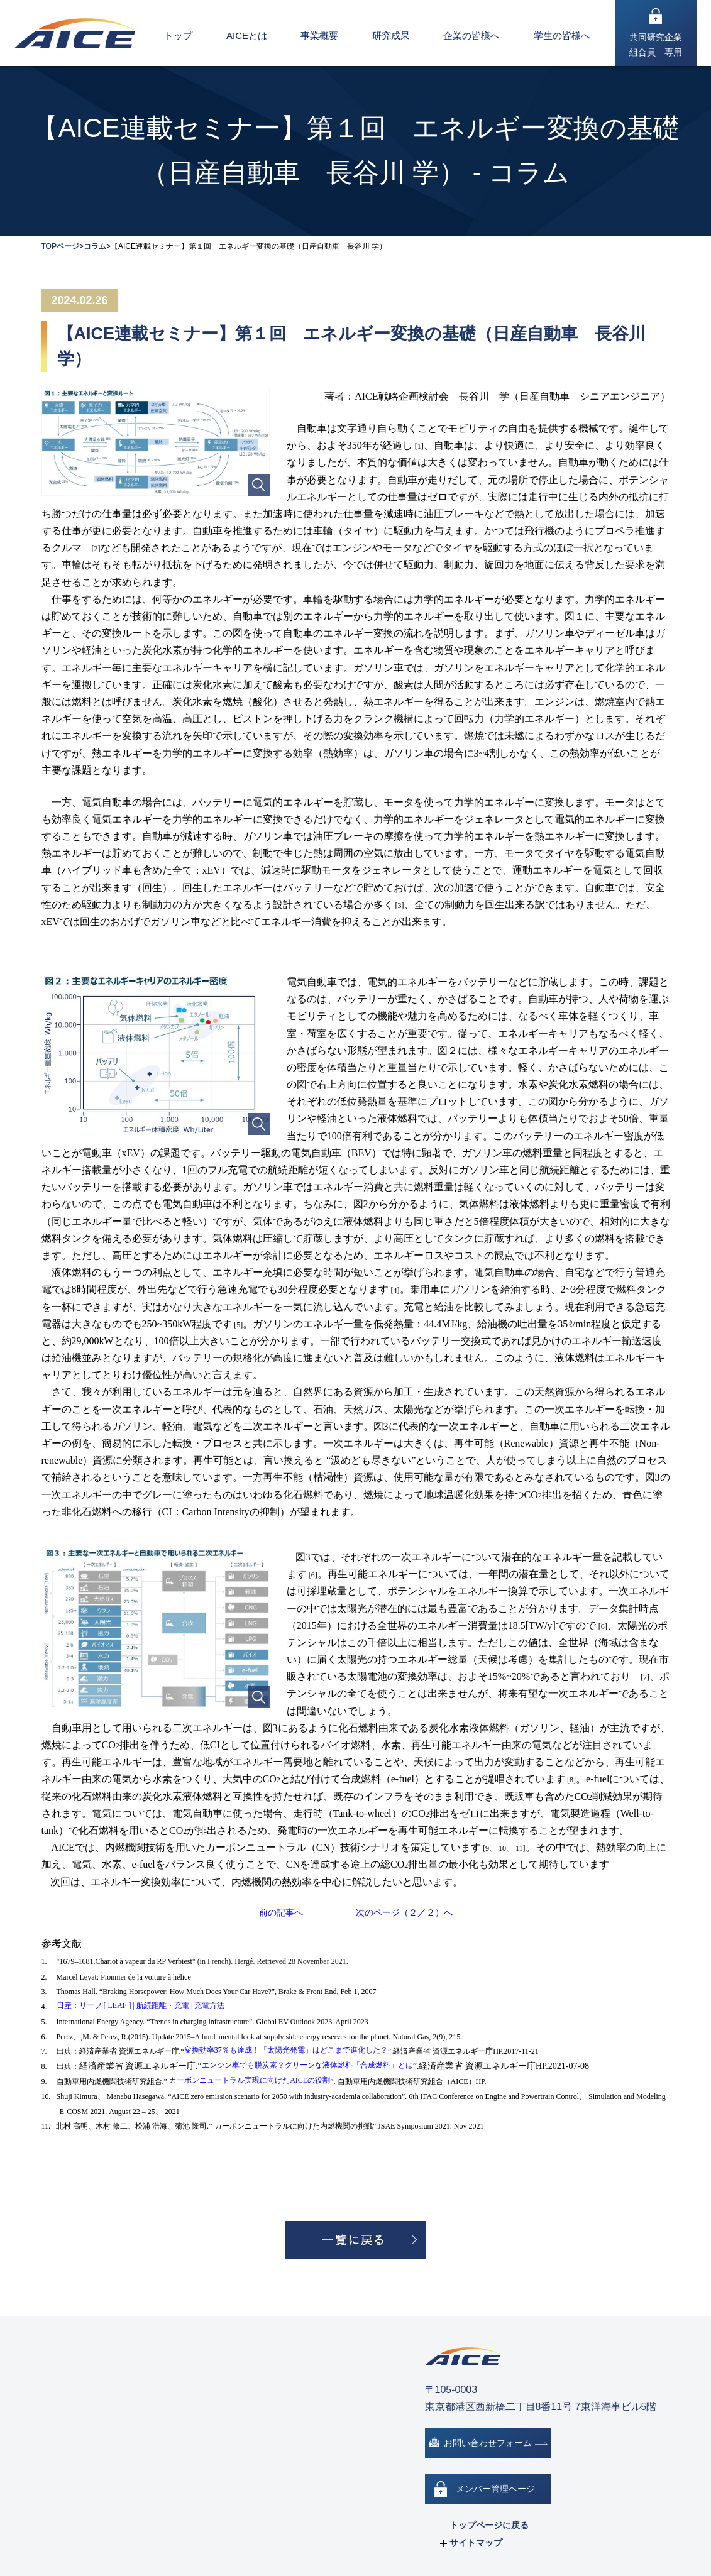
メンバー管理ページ (495, 2489)
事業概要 (319, 35)
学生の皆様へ (562, 35)
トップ (178, 35)
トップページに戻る (489, 2525)
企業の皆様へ (471, 35)
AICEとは (246, 35)
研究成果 (391, 35)
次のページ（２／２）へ (404, 1912)
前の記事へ (281, 1912)
